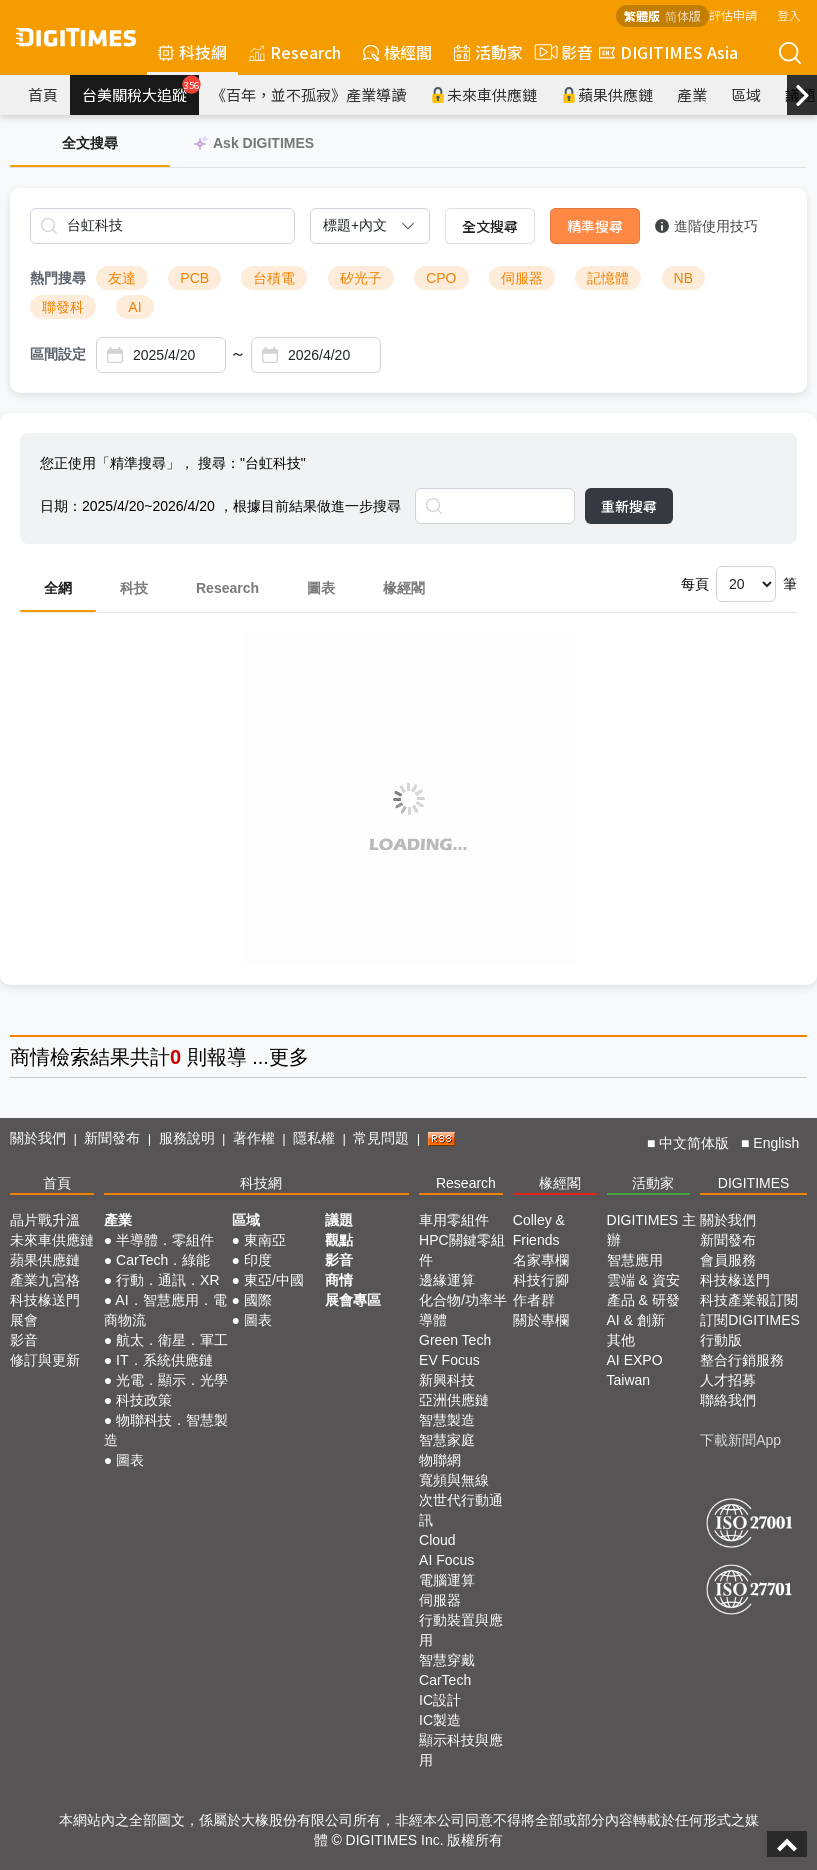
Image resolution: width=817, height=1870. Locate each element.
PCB (194, 278)
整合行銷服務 (742, 1360)
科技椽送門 (45, 1300)
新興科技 (447, 1380)
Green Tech (455, 1340)
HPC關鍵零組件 (462, 1250)
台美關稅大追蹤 (140, 90)
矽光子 (361, 278)
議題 (339, 1220)
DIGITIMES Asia (668, 52)
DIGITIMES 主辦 (651, 1230)
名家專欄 (541, 1260)
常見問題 (381, 1138)
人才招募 (728, 1380)
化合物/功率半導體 (463, 1310)
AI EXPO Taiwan (635, 1370)
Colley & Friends (539, 1230)
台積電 (274, 278)
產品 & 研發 (643, 1300)
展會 (24, 1320)
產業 (692, 94)
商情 (30, 1057)
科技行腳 (541, 1280)
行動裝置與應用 (461, 1630)
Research (295, 52)
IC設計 (440, 1700)
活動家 (488, 52)
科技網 (192, 52)
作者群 (534, 1300)
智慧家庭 (447, 1440)
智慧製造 (447, 1420)
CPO (441, 278)
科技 (134, 588)
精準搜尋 (595, 226)
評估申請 (733, 14)
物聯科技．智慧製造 (166, 1430)
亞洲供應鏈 (454, 1400)
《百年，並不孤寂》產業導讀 (308, 94)
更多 (289, 1057)
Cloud (437, 1540)
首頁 (43, 94)
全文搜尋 (490, 226)
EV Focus (449, 1360)
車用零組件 (454, 1220)
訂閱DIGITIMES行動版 (750, 1330)
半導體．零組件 (165, 1240)
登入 (789, 14)
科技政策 (144, 1400)
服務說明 (187, 1138)
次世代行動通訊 (461, 1510)
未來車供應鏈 (483, 94)
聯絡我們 (728, 1400)
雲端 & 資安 (643, 1280)
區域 (746, 94)
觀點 (339, 1240)
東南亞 (265, 1240)
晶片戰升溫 (45, 1220)
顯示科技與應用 (461, 1750)
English (776, 1143)
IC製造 (440, 1720)
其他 (621, 1340)
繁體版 (642, 15)
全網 (58, 588)
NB (683, 278)
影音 (561, 52)
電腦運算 (447, 1580)
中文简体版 (694, 1143)
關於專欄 (541, 1320)
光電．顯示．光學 (172, 1380)
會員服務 (728, 1260)
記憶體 (608, 278)
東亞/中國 (274, 1280)
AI (134, 307)
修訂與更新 (45, 1360)
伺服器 (522, 278)
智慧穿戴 (447, 1660)
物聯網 (440, 1460)
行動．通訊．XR (167, 1280)
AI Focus (446, 1560)
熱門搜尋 (58, 278)
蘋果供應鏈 (607, 94)
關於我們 (38, 1138)
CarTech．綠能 (163, 1260)
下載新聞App (740, 1440)
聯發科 (63, 307)
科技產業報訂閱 (749, 1300)
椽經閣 (397, 52)
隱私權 (314, 1138)
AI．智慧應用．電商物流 (165, 1310)
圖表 (321, 588)
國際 (258, 1300)
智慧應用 (635, 1260)
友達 (122, 278)
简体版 (683, 15)
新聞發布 (112, 1138)
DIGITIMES (754, 1183)
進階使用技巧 (706, 226)
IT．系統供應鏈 (164, 1360)
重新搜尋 (629, 506)
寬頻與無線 (454, 1480)
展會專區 (353, 1300)
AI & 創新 (636, 1320)
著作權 (254, 1138)
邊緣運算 (447, 1280)
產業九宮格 (45, 1280)
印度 (258, 1260)
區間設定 (58, 354)
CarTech (445, 1680)
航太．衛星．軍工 (172, 1340)
